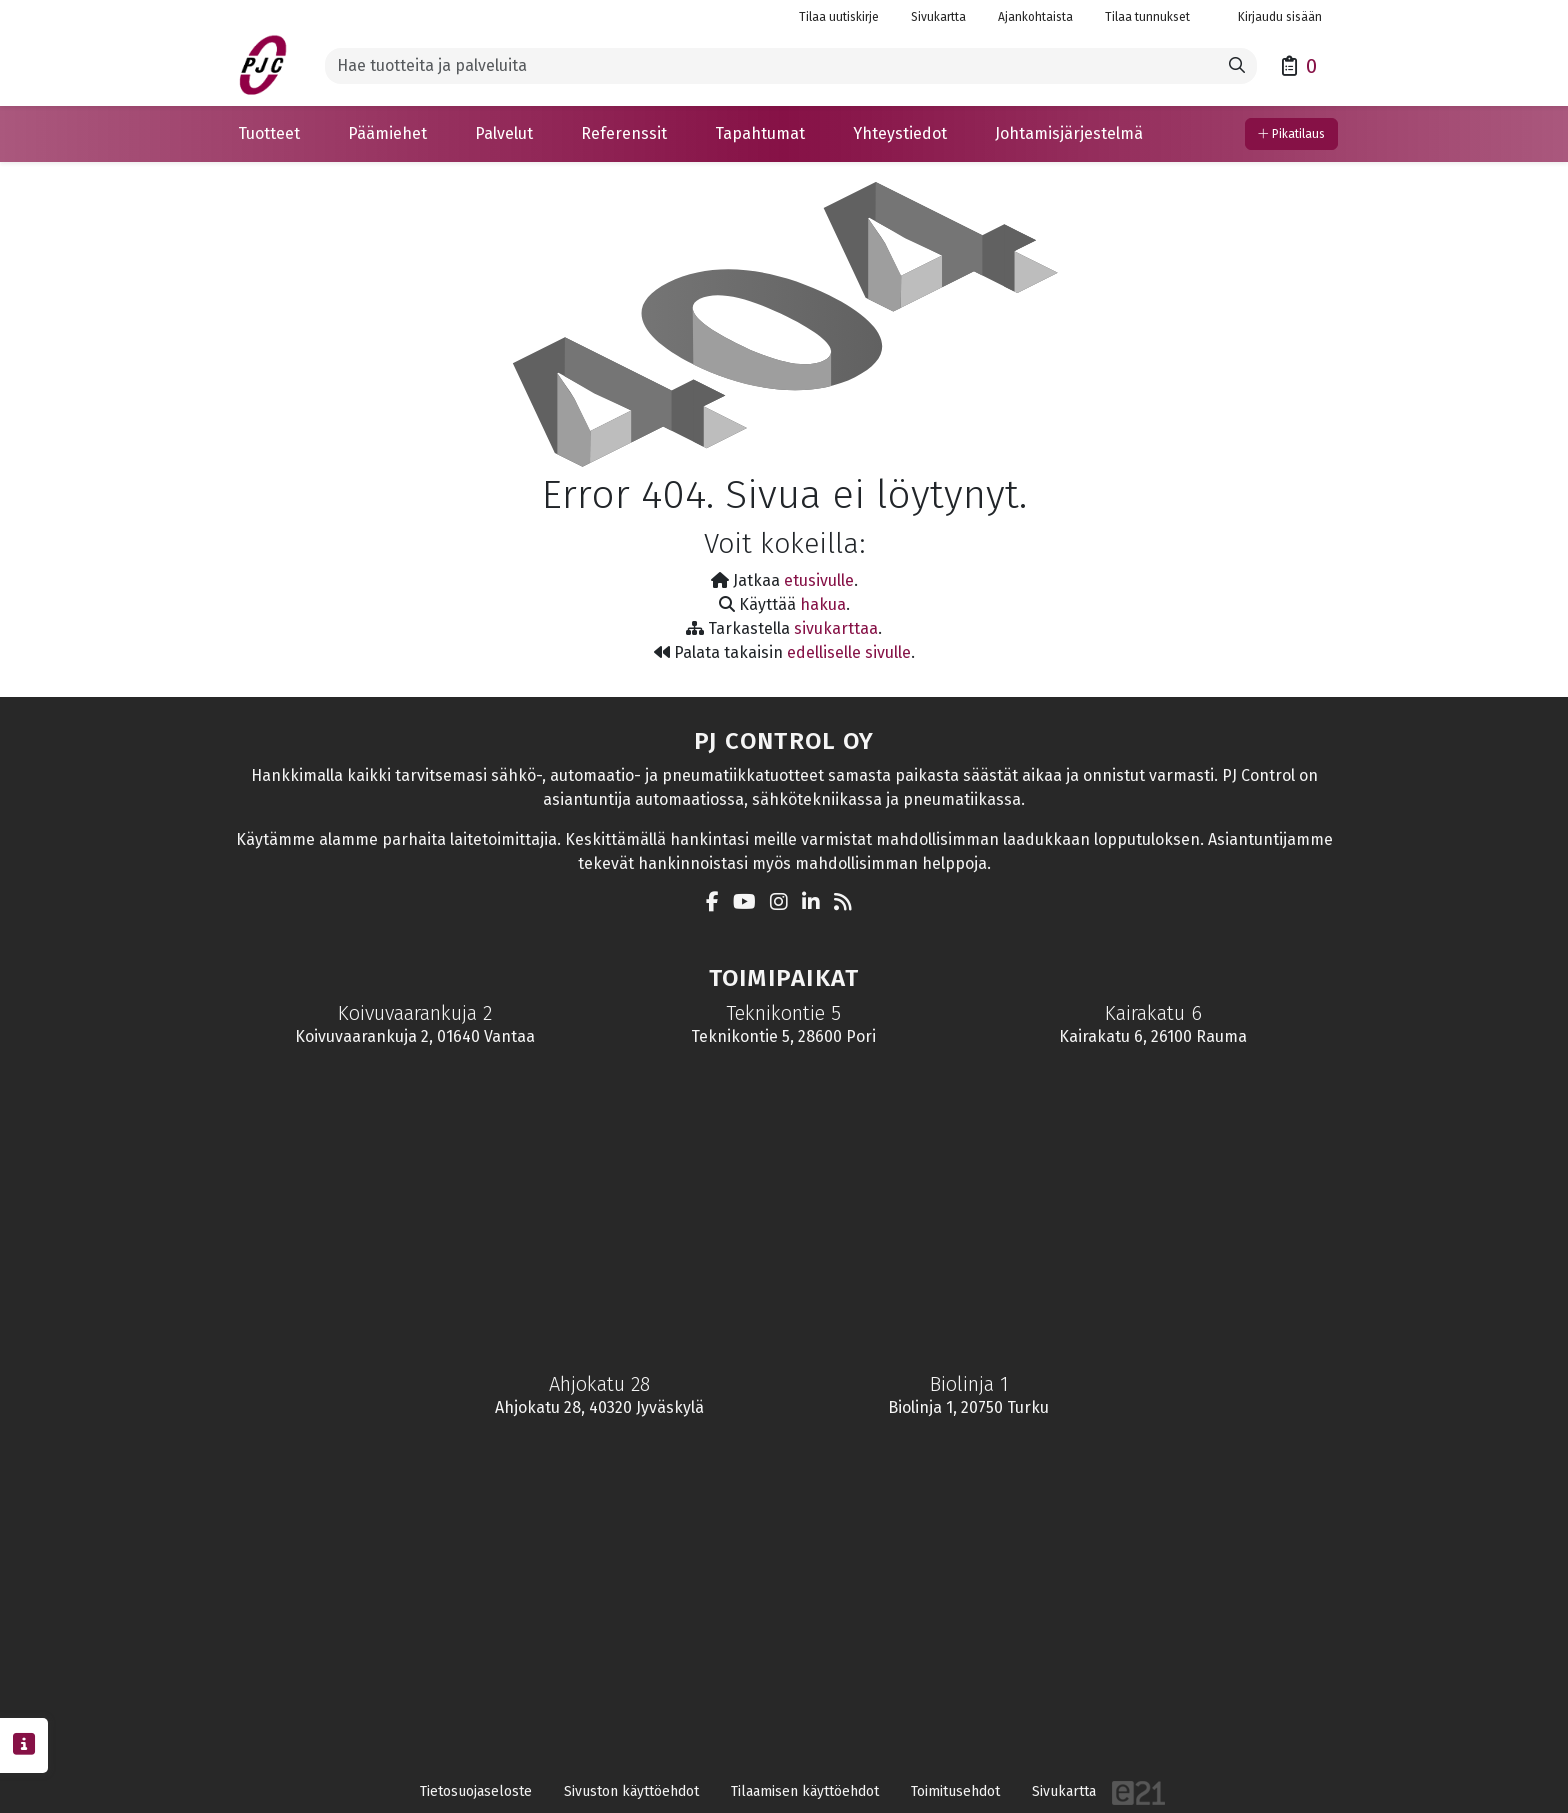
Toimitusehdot (955, 1791)
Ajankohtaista (1035, 17)
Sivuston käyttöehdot (631, 1791)
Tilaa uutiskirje (839, 17)
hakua (823, 604)
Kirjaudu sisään (1272, 17)
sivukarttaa (836, 628)
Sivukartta (938, 17)
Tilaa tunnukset (1147, 17)
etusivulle (819, 580)
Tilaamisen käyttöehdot (805, 1791)
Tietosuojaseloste (476, 1791)
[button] (269, 134)
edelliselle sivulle (849, 652)
